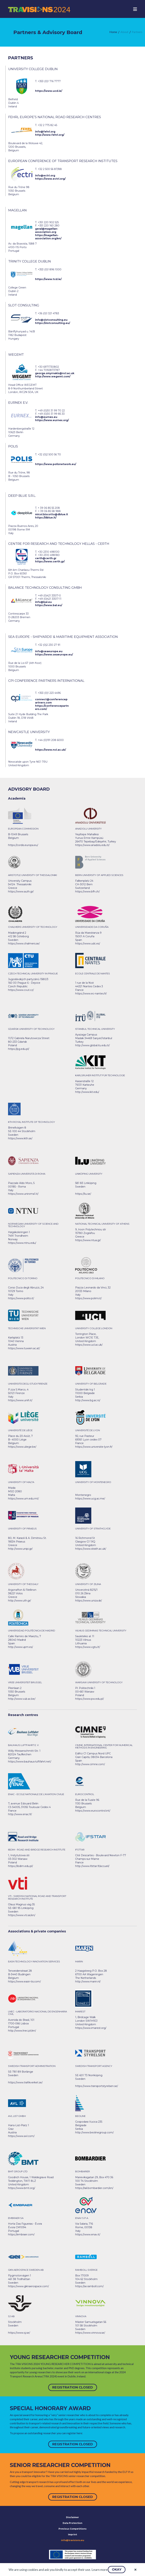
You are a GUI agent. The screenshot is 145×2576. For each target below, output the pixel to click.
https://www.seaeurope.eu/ (54, 654)
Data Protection (72, 2523)
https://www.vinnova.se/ (90, 2332)
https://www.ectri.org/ (50, 178)
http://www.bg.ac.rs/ (87, 1400)
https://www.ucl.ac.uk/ (89, 1344)
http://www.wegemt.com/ (52, 376)
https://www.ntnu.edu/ (22, 1243)
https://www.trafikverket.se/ (25, 2082)
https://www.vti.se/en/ (21, 1915)
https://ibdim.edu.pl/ (20, 1866)
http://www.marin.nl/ (88, 1981)
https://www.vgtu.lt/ (87, 1647)
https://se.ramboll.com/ (89, 2286)
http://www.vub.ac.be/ (21, 1698)
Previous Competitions (72, 2528)
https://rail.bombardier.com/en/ (94, 2188)
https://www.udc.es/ (87, 943)
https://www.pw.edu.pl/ (89, 1698)
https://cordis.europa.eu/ (23, 845)
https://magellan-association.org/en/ (48, 237)
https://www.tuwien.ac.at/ (24, 1348)
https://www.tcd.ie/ (48, 279)
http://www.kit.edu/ (87, 1092)
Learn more (99, 2570)
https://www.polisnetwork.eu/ (55, 464)
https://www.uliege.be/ (22, 1446)
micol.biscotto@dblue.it (51, 514)
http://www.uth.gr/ (19, 1600)
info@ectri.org (45, 175)
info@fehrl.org (45, 131)
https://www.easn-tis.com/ (24, 1981)
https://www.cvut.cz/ (21, 990)
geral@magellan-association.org (46, 230)
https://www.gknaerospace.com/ (28, 2286)
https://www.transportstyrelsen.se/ (96, 2086)
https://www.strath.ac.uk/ (90, 1548)
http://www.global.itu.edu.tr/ (92, 1045)
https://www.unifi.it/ (20, 1400)
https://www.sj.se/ (19, 2332)
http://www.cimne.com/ (90, 1764)
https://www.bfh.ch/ (87, 891)
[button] (116, 2569)
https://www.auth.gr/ (21, 891)
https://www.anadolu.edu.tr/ (92, 845)
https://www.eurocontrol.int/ (92, 1810)
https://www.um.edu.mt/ (23, 1498)
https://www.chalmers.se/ (24, 943)
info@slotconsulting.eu (51, 319)
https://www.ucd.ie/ (48, 91)
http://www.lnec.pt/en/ (22, 2030)
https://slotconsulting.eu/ (52, 323)
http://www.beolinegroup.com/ (94, 2132)
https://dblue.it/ (45, 517)
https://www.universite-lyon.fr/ (93, 1446)
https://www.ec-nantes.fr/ (91, 993)
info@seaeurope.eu (48, 651)
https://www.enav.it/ (87, 2234)
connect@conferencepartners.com (51, 701)
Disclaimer (72, 2517)
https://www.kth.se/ (20, 1138)
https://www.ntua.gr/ (88, 1240)
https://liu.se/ (83, 1193)
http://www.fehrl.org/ (49, 134)
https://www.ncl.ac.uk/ (50, 749)
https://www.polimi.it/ (88, 1298)
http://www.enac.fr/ (20, 1814)
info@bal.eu (43, 602)
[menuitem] (113, 32)
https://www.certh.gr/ (50, 561)
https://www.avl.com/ (21, 2136)
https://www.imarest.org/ (90, 2028)
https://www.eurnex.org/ (52, 420)
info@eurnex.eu (46, 417)
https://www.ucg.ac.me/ (90, 1498)
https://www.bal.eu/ (48, 605)
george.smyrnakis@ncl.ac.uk (54, 373)
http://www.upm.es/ (20, 1647)
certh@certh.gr (45, 558)
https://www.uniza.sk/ (88, 1600)
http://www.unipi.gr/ (20, 1548)
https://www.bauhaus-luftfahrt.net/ (29, 1761)
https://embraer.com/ (21, 2234)
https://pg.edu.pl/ (18, 1049)
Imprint (72, 2534)
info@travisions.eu (72, 2540)
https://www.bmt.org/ (21, 2188)
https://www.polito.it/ (21, 1298)
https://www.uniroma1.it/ (23, 1193)
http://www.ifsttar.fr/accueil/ (92, 1866)
